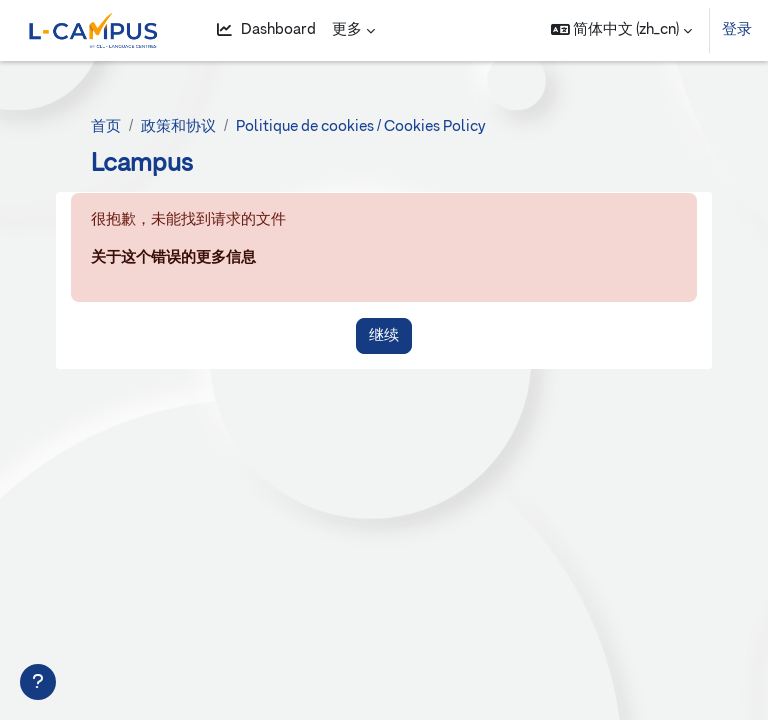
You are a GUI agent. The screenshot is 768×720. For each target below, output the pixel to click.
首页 (106, 126)
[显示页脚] (38, 682)
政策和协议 (178, 126)
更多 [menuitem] (347, 29)
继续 (384, 335)
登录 (737, 29)
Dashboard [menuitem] (266, 30)
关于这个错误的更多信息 (173, 257)
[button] (622, 30)
